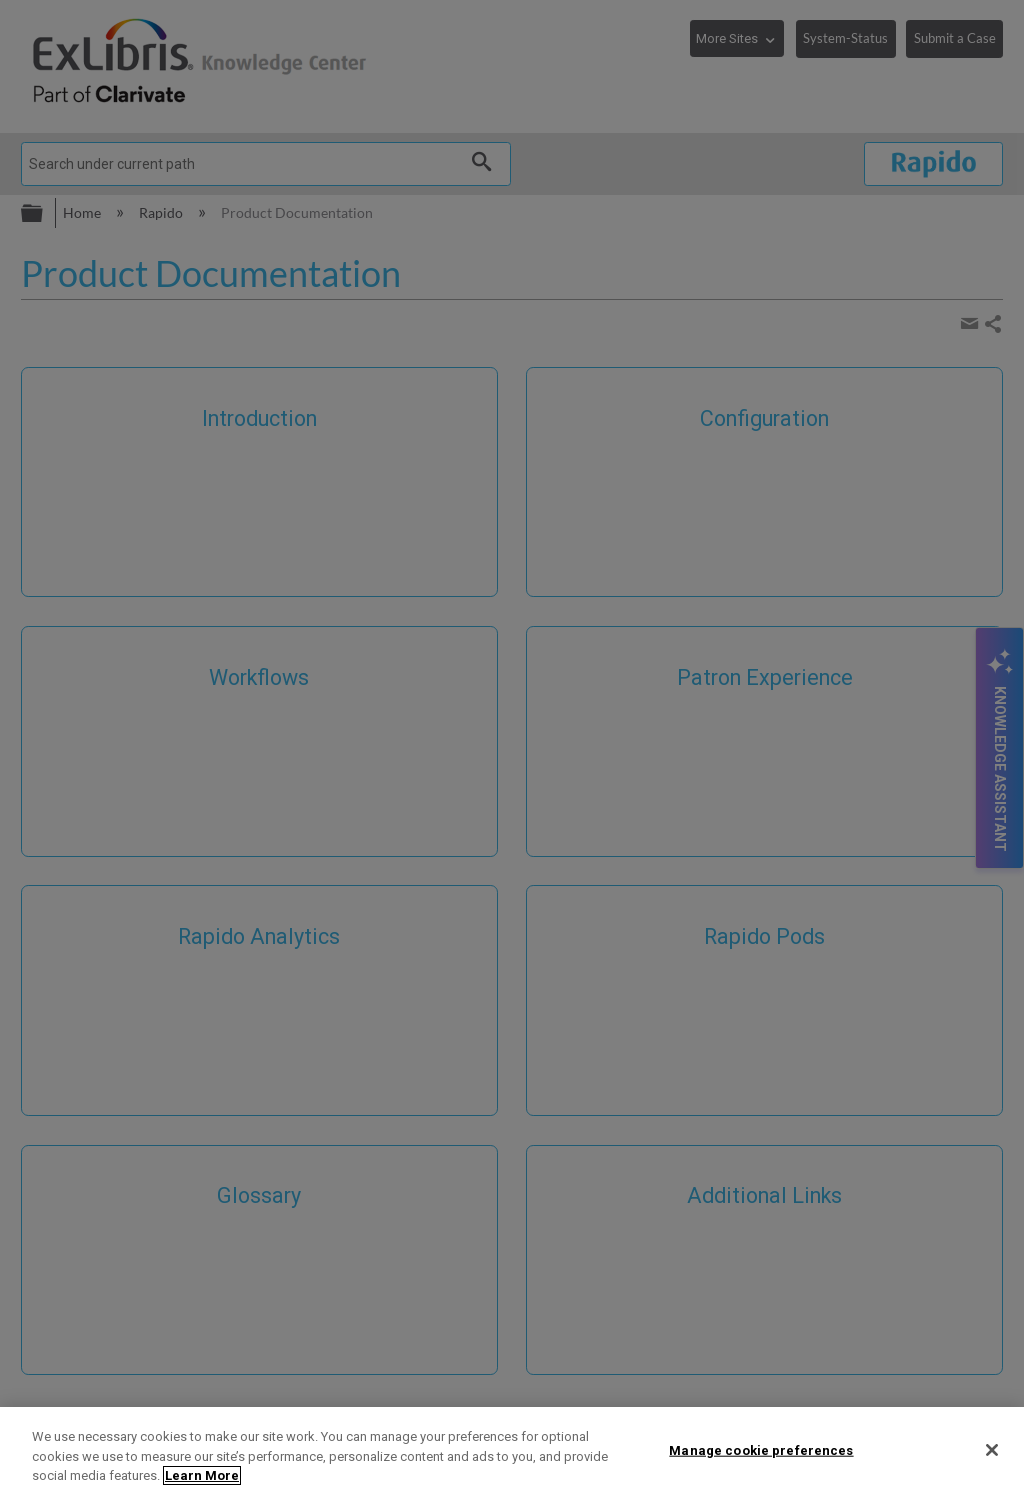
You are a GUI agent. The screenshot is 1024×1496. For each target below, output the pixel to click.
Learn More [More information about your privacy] (202, 1475)
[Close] (992, 1450)
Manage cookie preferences (761, 1449)
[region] (512, 1451)
